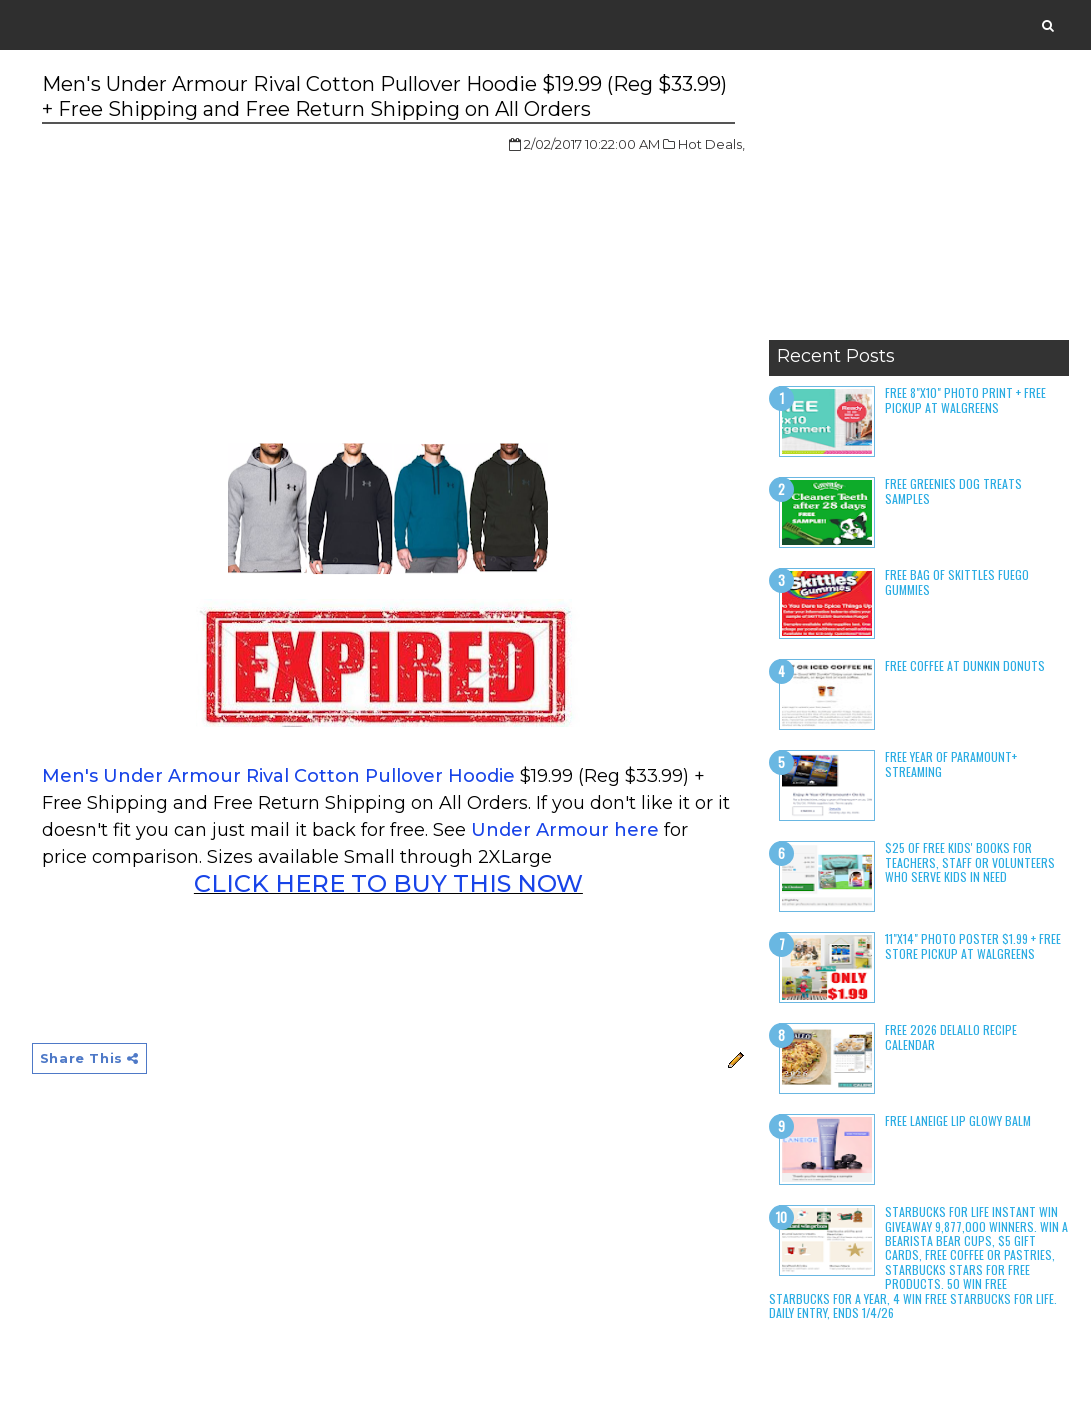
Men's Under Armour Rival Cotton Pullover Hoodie (278, 776)
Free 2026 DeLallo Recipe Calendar (951, 1036)
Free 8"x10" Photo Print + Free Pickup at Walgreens (965, 399)
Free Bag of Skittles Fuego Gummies (957, 581)
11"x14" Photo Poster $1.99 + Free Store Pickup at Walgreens (973, 945)
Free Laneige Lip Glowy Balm (958, 1120)
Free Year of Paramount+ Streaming (951, 763)
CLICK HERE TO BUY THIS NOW (388, 883)
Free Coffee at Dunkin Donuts (965, 665)
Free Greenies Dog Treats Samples (953, 490)
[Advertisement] (919, 205)
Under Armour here (565, 830)
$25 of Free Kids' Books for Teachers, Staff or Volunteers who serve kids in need (970, 862)
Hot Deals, (711, 144)
